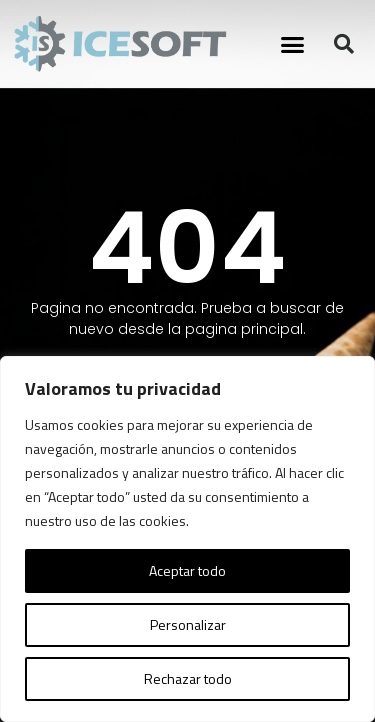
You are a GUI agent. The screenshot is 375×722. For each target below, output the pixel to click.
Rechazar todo (188, 678)
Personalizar (188, 624)
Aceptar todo (187, 570)
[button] (293, 44)
